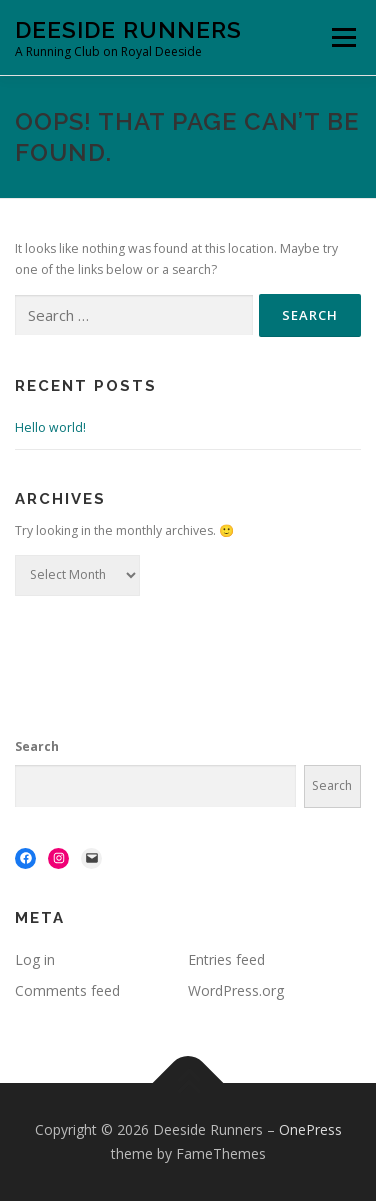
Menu (342, 37)
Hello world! (50, 427)
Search (37, 746)
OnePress (310, 1129)
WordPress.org (236, 990)
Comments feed (67, 990)
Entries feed (226, 959)
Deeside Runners (128, 29)
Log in (35, 959)
